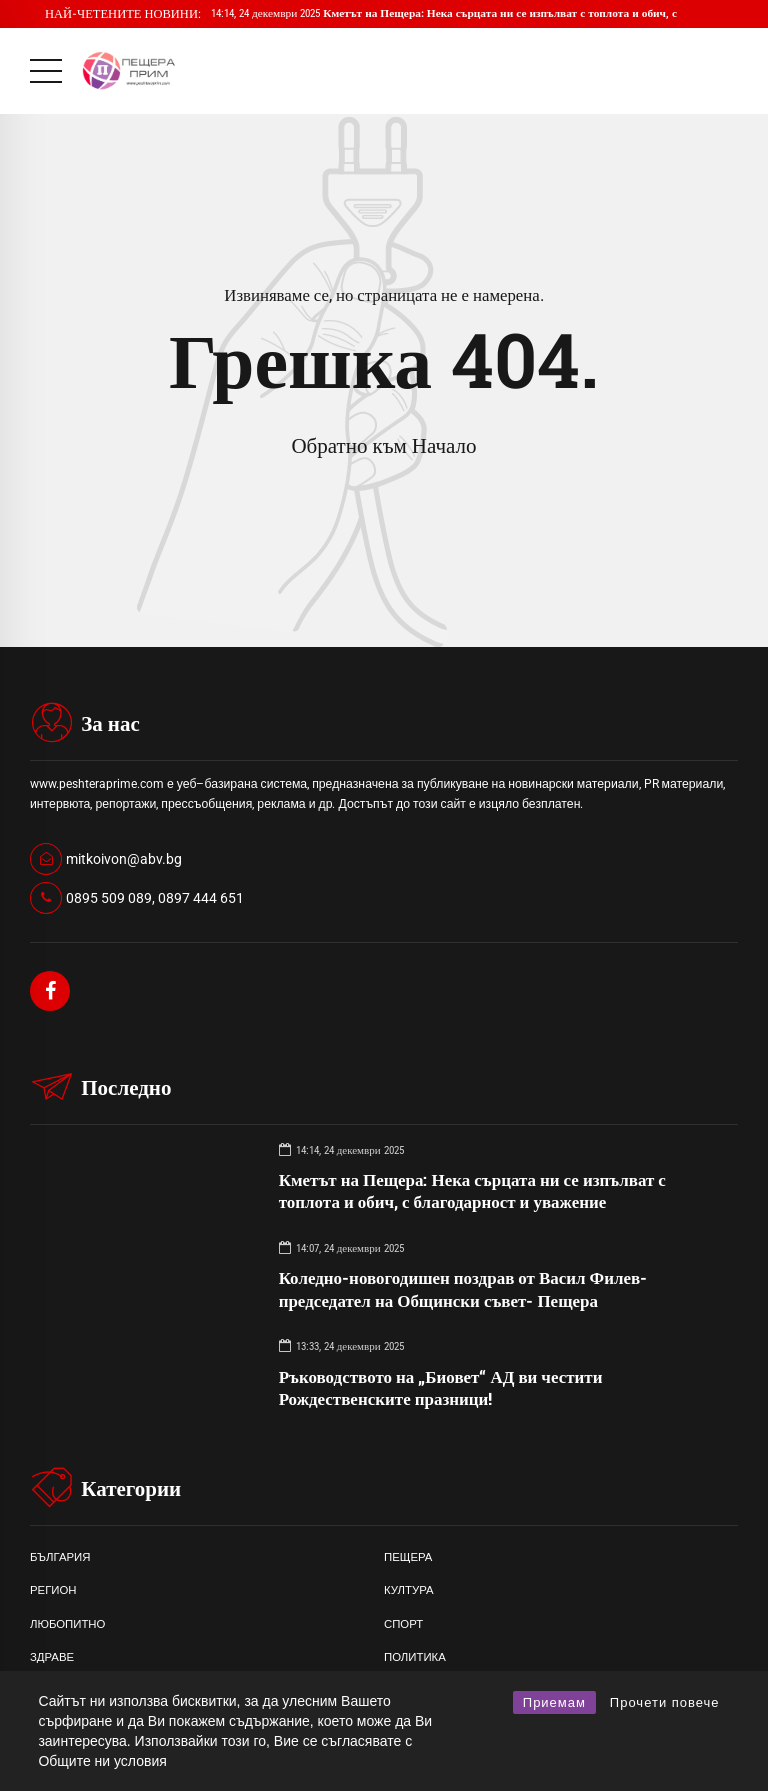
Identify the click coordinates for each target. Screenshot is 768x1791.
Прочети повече (665, 1702)
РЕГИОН (53, 1590)
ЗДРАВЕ (52, 1657)
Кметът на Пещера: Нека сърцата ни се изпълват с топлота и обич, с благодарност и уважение (472, 1190)
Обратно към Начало (383, 446)
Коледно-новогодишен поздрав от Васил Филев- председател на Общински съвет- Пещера (463, 1288)
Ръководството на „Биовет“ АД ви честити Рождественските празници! (441, 1387)
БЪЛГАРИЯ (60, 1557)
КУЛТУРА (409, 1590)
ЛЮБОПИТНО (67, 1624)
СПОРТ (403, 1624)
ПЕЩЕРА (408, 1557)
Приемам (554, 1702)
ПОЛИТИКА (415, 1657)
